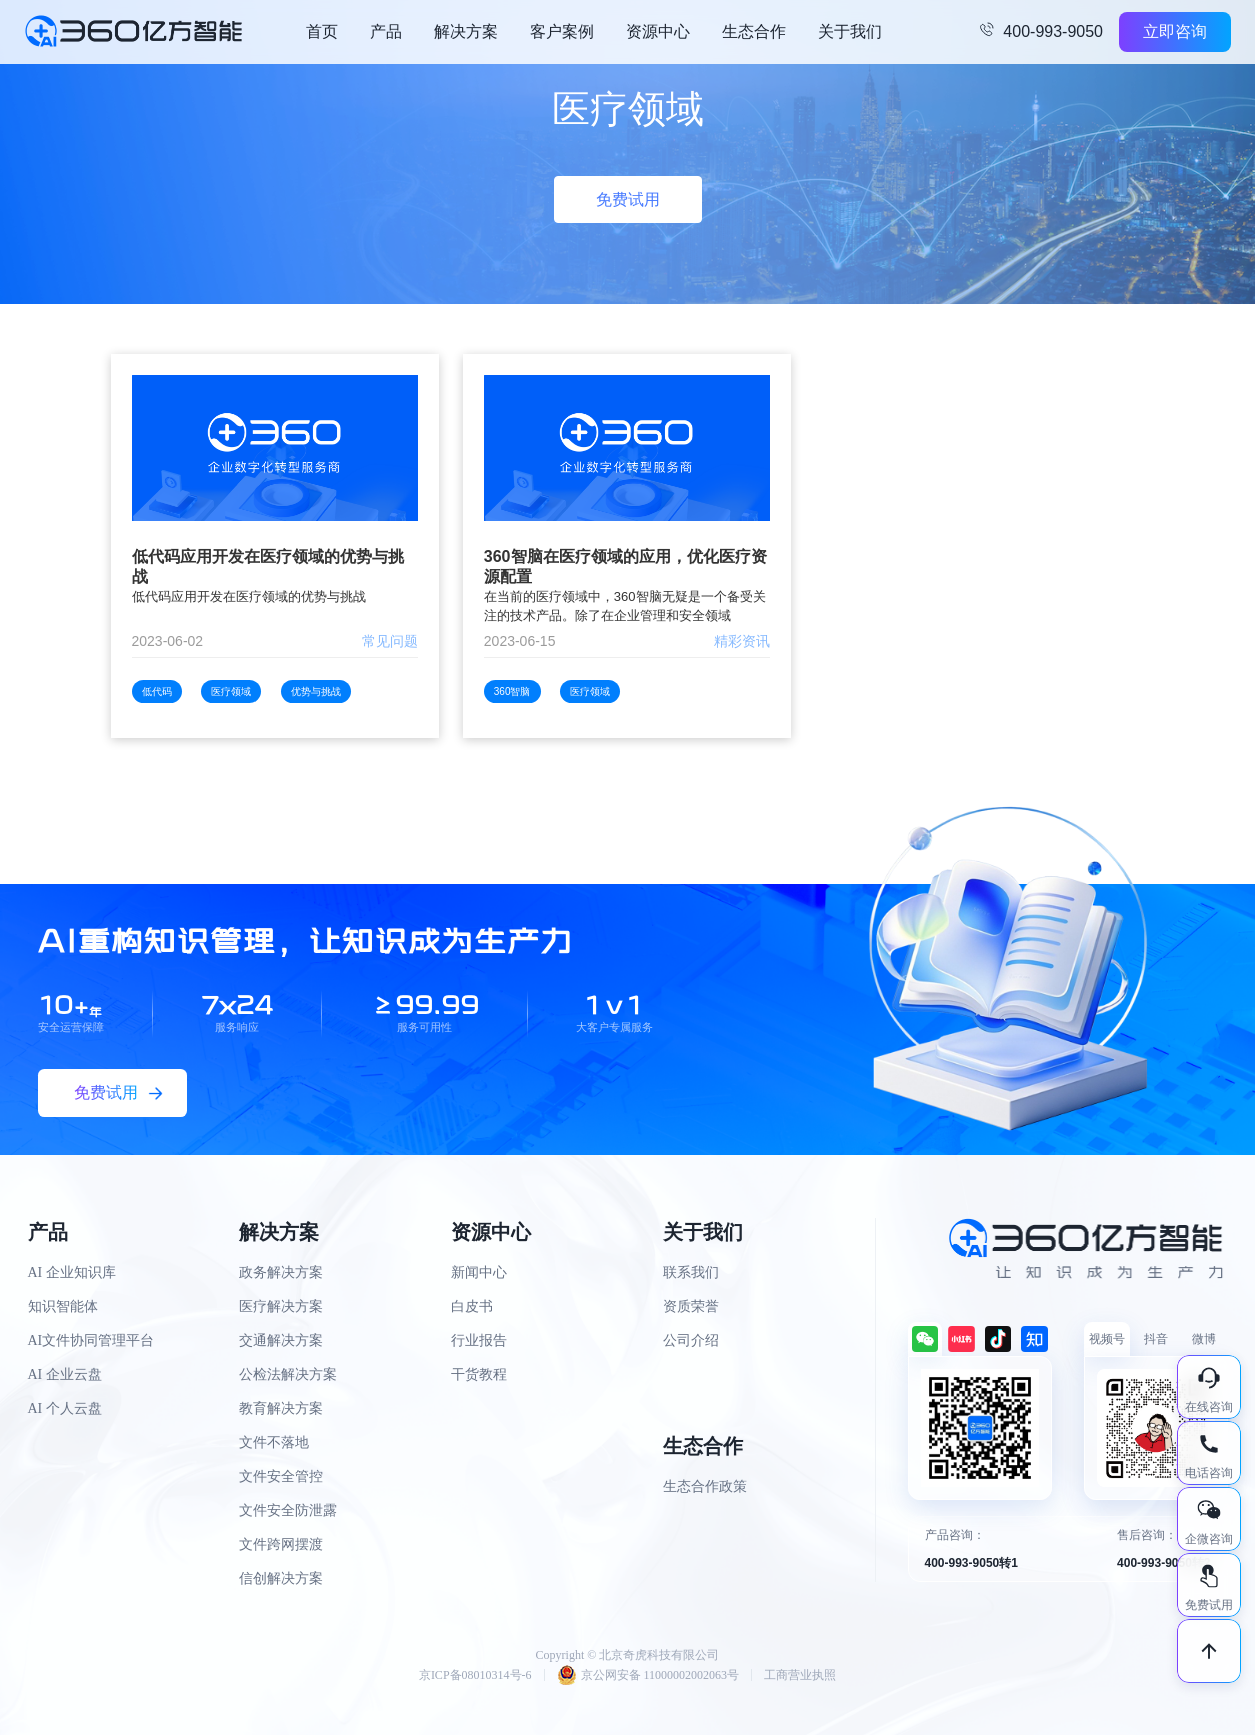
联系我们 (691, 1272)
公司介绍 (691, 1340)
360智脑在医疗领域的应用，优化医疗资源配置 (625, 566)
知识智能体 (63, 1306)
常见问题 (390, 641)
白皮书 (472, 1306)
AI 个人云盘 (65, 1408)
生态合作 (754, 31)
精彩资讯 (742, 641)
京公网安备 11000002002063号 (648, 1675)
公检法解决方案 (288, 1374)
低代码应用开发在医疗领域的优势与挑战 (268, 566)
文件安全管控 (281, 1476)
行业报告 (479, 1340)
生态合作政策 (705, 1486)
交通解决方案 (281, 1340)
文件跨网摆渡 (281, 1544)
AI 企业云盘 (65, 1374)
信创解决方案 (281, 1578)
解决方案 (466, 31)
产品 (386, 31)
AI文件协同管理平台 (91, 1340)
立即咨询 (1175, 31)
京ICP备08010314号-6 (475, 1675)
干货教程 (479, 1374)
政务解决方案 (281, 1272)
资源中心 (658, 31)
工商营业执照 (800, 1675)
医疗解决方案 (281, 1306)
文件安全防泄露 (288, 1510)
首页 (322, 31)
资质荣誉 (691, 1306)
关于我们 (850, 31)
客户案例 (562, 31)
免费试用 (628, 199)
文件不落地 (274, 1442)
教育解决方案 (281, 1408)
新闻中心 (479, 1272)
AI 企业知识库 (72, 1272)
